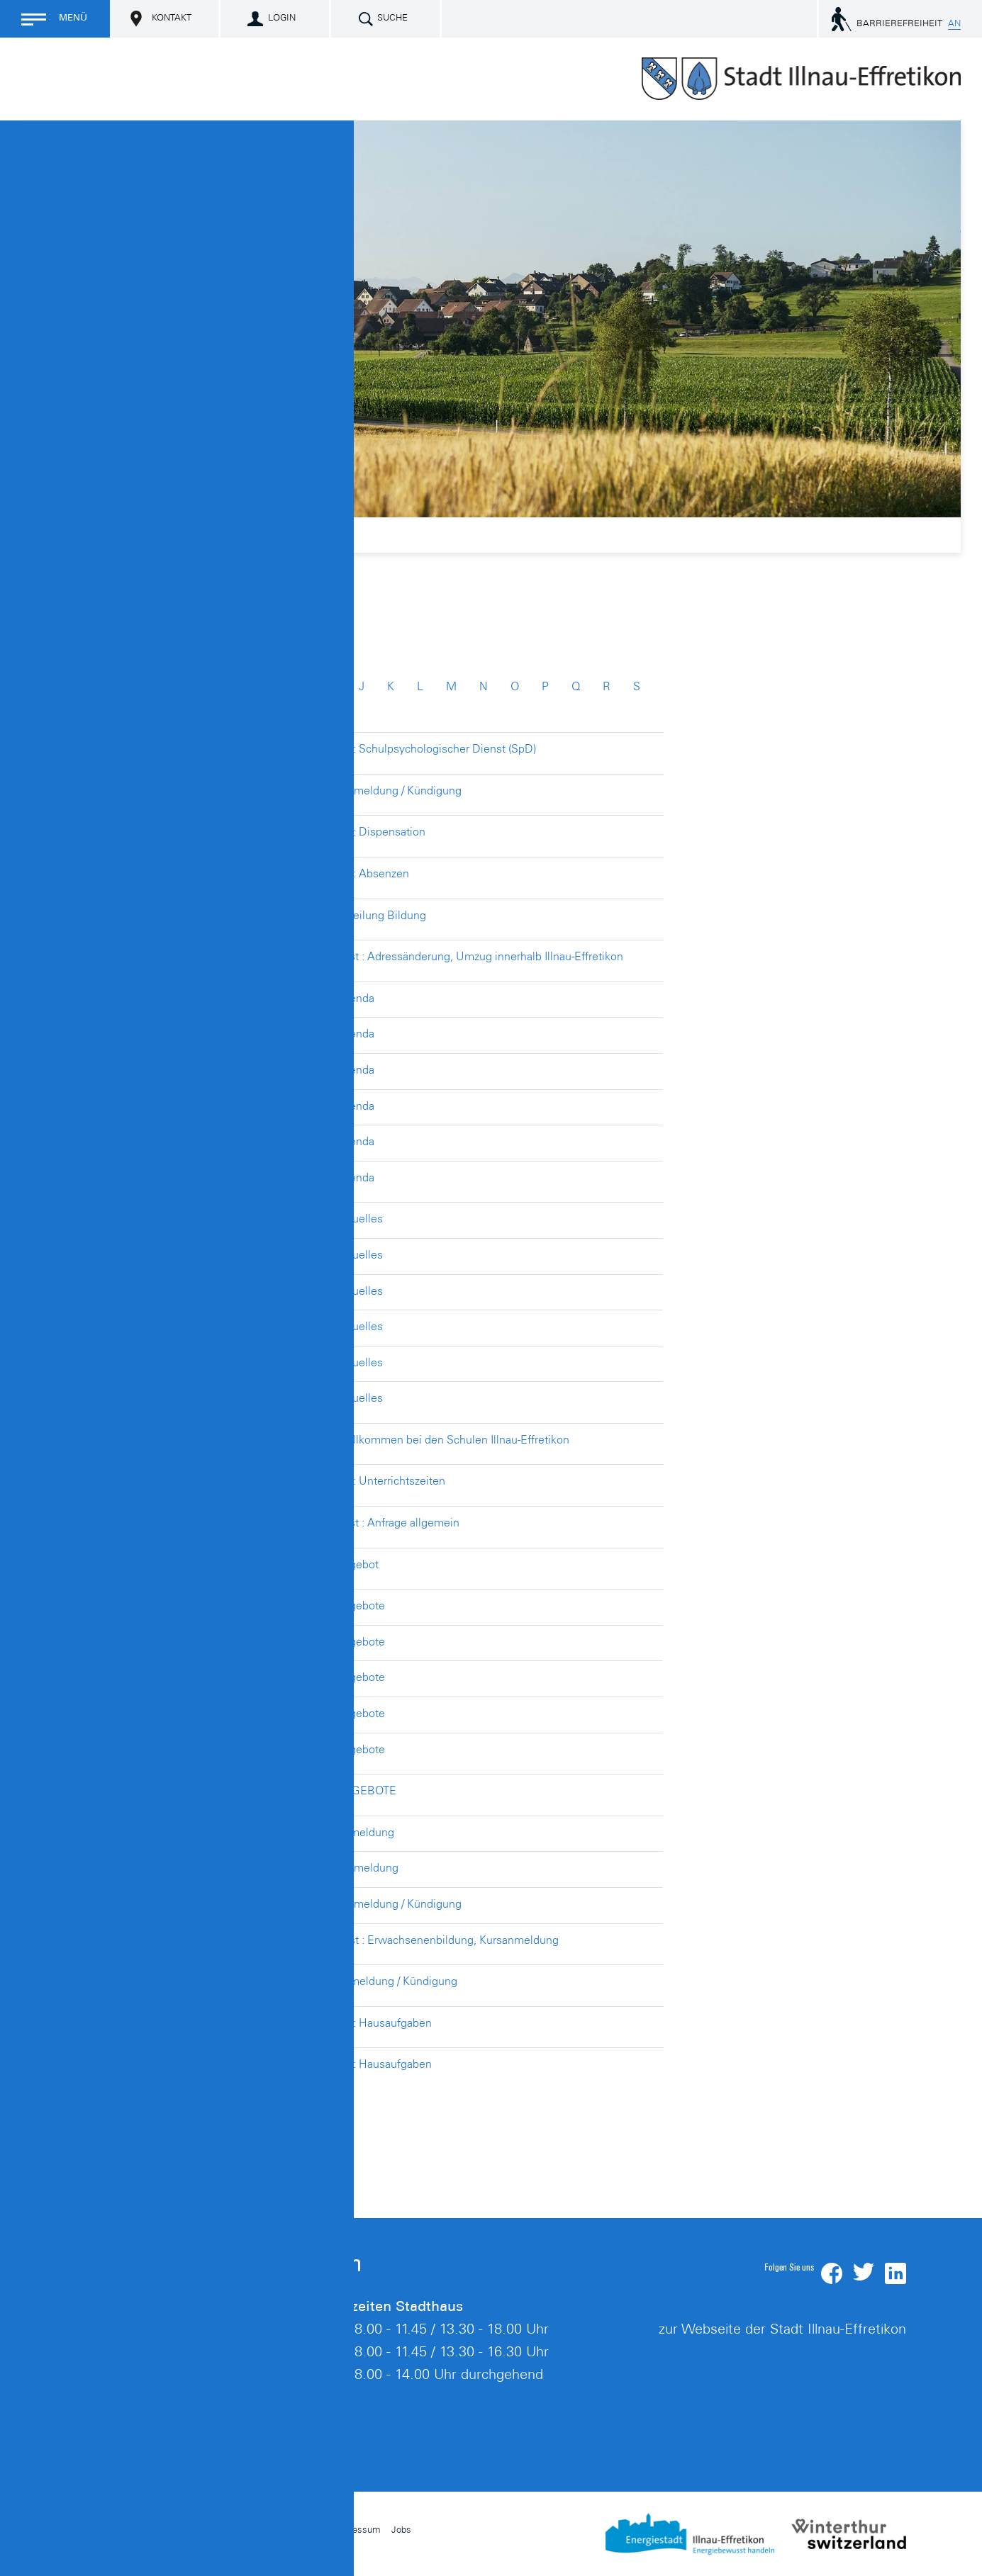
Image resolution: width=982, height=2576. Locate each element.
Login (282, 18)
